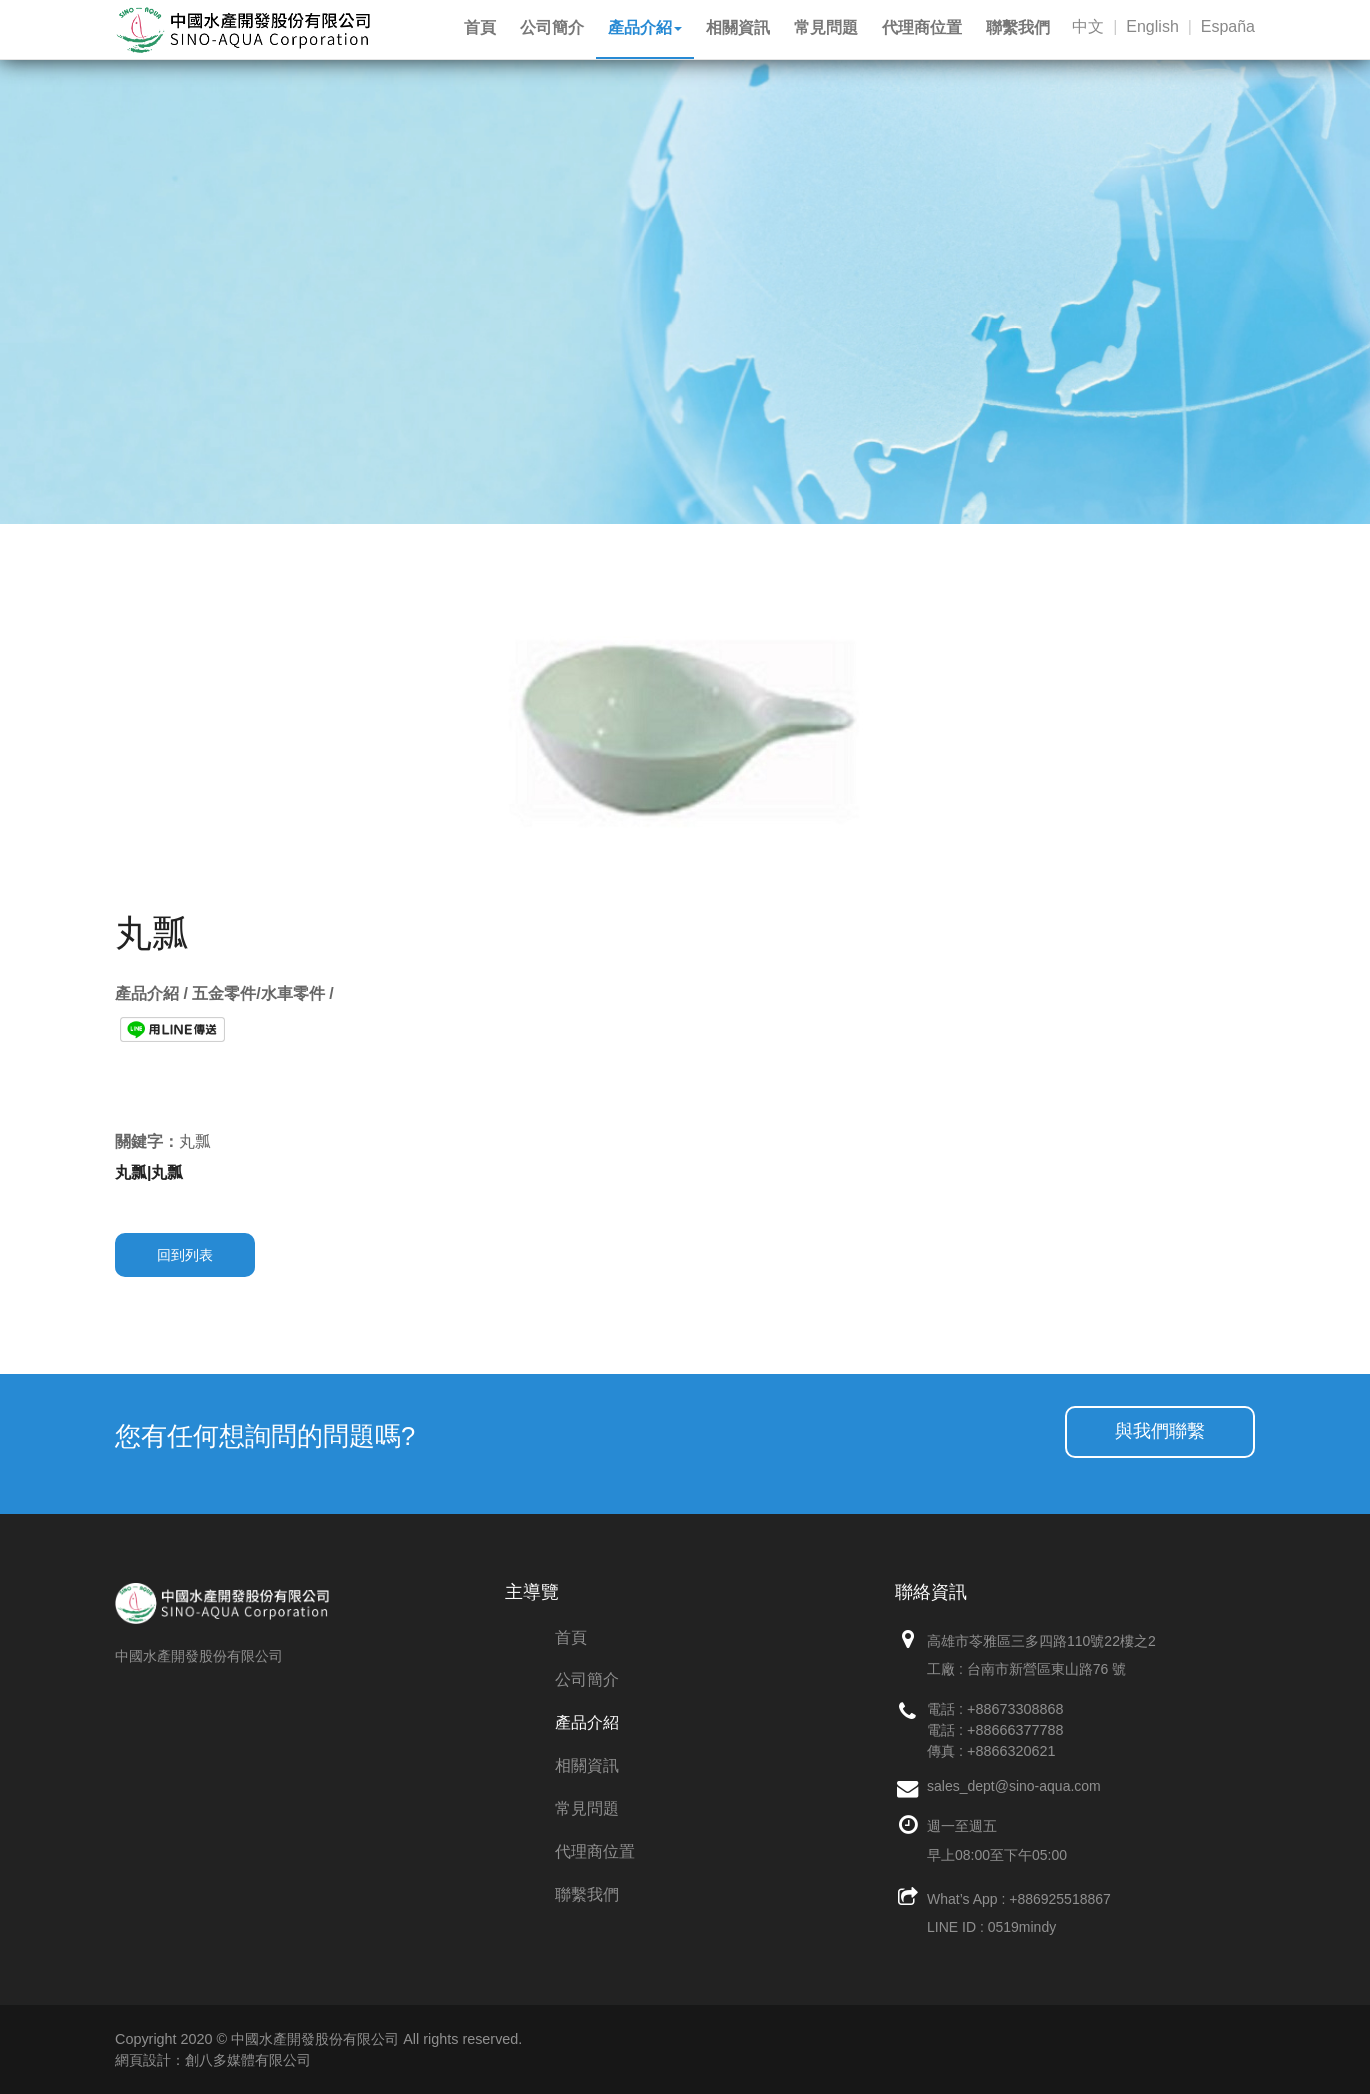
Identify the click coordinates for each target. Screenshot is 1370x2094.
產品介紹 (587, 1722)
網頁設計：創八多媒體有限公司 (213, 2060)
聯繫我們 (587, 1894)
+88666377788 (1015, 1730)
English (1152, 26)
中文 (1088, 26)
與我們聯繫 (1160, 1431)
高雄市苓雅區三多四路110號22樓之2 (1041, 1641)
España (1228, 26)
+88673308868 (1015, 1709)
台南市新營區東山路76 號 (1046, 1669)
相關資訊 (587, 1765)
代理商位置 (595, 1851)
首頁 (571, 1637)
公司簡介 (587, 1679)
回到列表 (185, 1255)
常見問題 (587, 1808)
